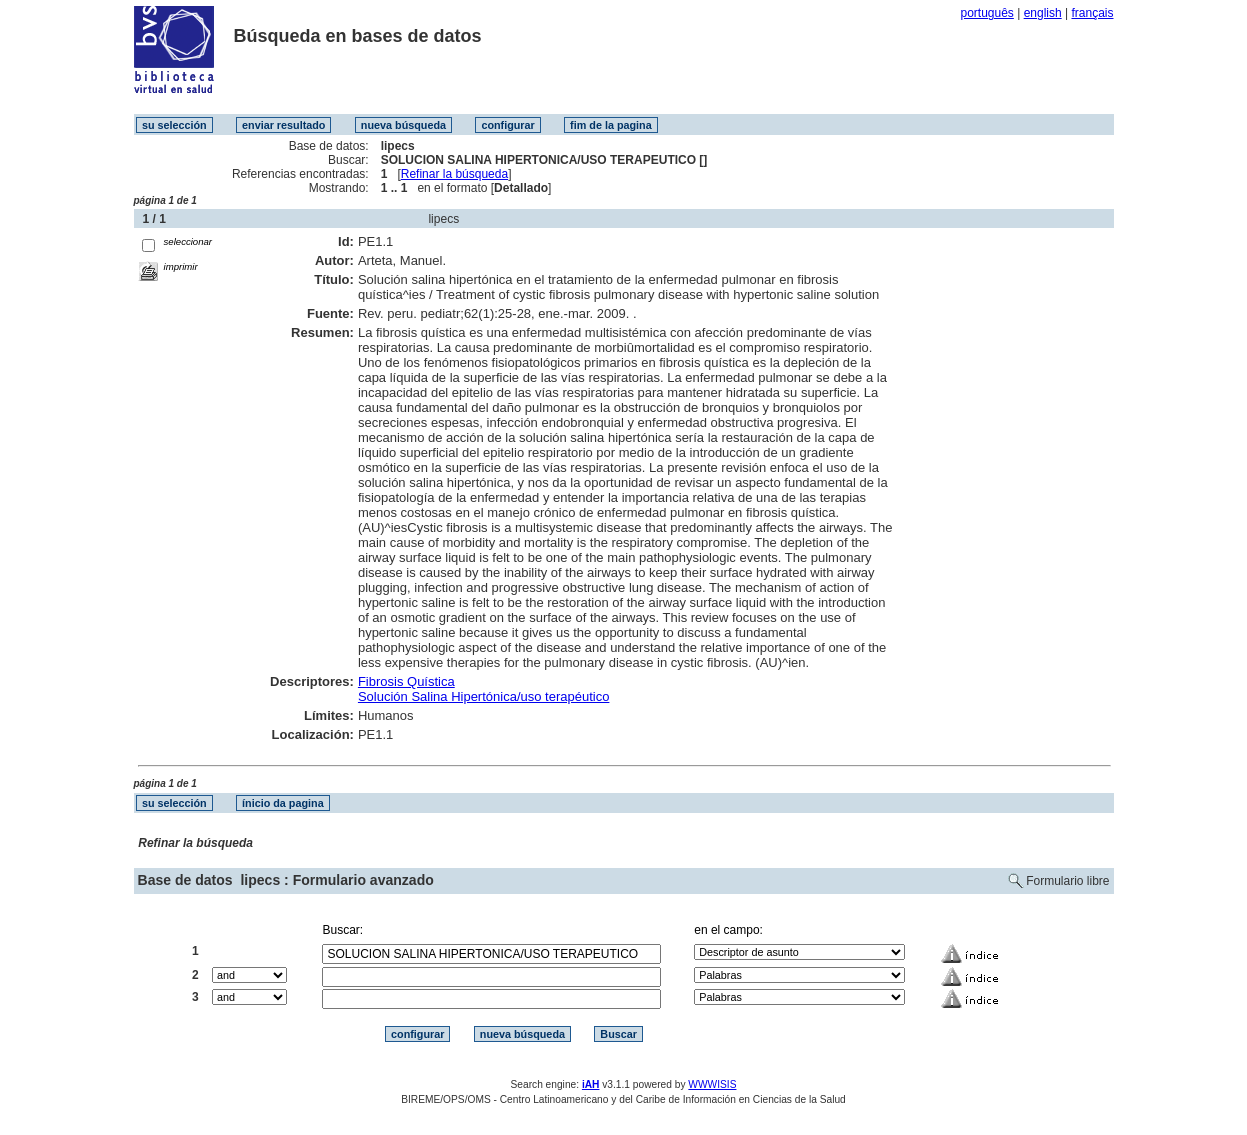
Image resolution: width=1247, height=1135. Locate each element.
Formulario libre (1067, 881)
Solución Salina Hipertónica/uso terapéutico (484, 696)
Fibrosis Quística (406, 681)
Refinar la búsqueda (454, 174)
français (1092, 13)
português (986, 13)
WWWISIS (712, 1084)
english (1043, 13)
